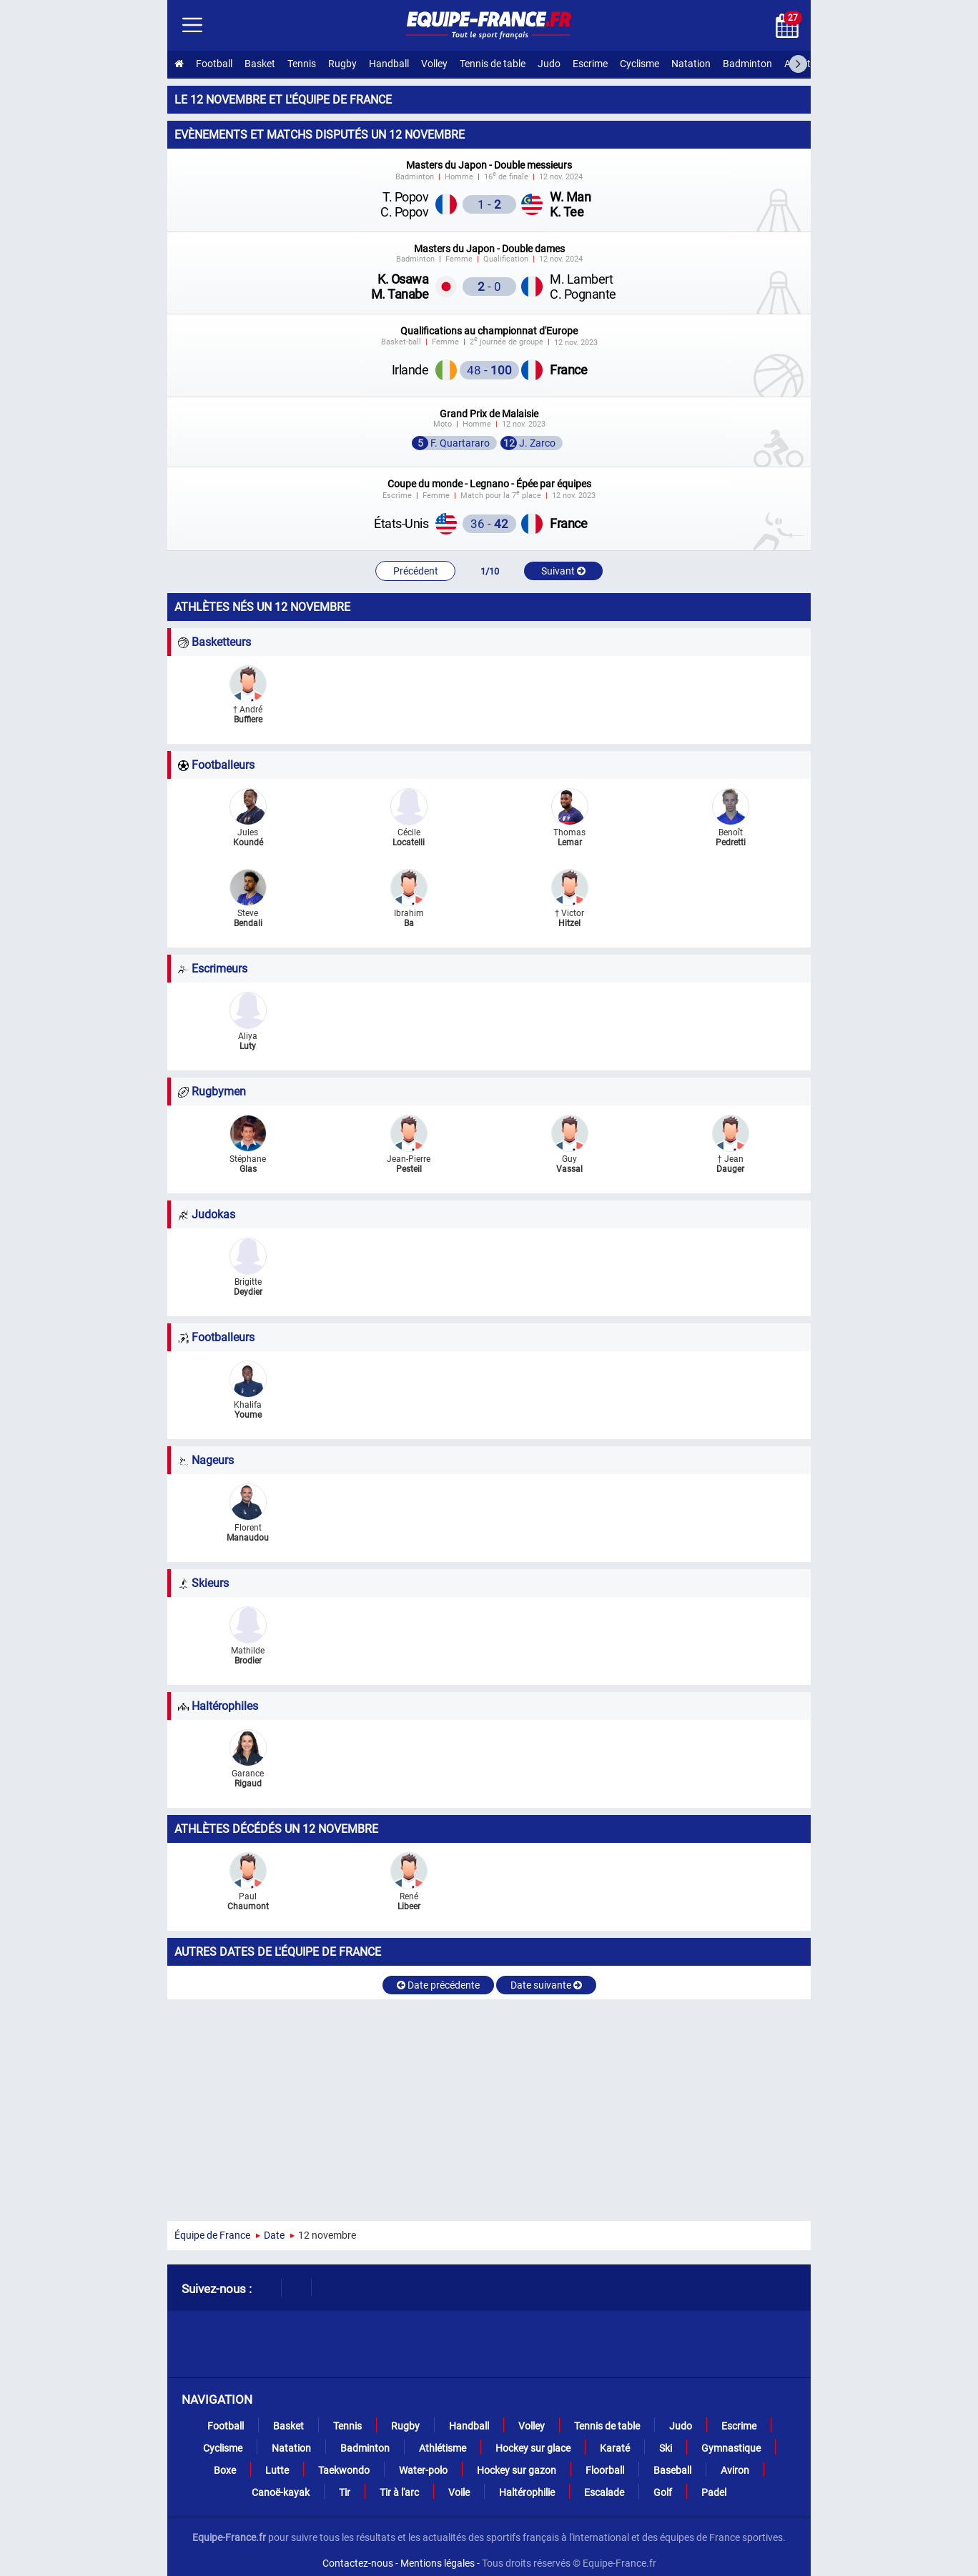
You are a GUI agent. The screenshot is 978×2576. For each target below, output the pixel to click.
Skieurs (203, 1583)
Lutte (277, 2470)
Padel (713, 2492)
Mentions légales (437, 2563)
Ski (665, 2448)
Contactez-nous (357, 2563)
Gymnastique (731, 2448)
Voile (459, 2492)
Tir (344, 2492)
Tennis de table (492, 63)
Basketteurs (214, 642)
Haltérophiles (218, 1706)
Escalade (604, 2492)
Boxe (225, 2470)
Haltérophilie (527, 2492)
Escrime (590, 63)
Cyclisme (639, 63)
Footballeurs (216, 765)
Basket (259, 63)
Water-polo (423, 2470)
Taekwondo (344, 2470)
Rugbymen (212, 1091)
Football (214, 63)
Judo (549, 63)
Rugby (342, 63)
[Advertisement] (489, 2106)
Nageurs (206, 1460)
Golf (662, 2492)
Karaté (615, 2448)
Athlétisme (807, 63)
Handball (389, 63)
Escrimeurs (212, 968)
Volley (434, 63)
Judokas (206, 1214)
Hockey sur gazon (516, 2470)
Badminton (747, 63)
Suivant (563, 571)
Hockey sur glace (532, 2448)
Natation (691, 63)
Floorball (605, 2470)
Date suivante (546, 1985)
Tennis (301, 63)
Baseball (672, 2470)
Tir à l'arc (399, 2492)
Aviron (735, 2470)
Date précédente (438, 1985)
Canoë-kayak (281, 2492)
